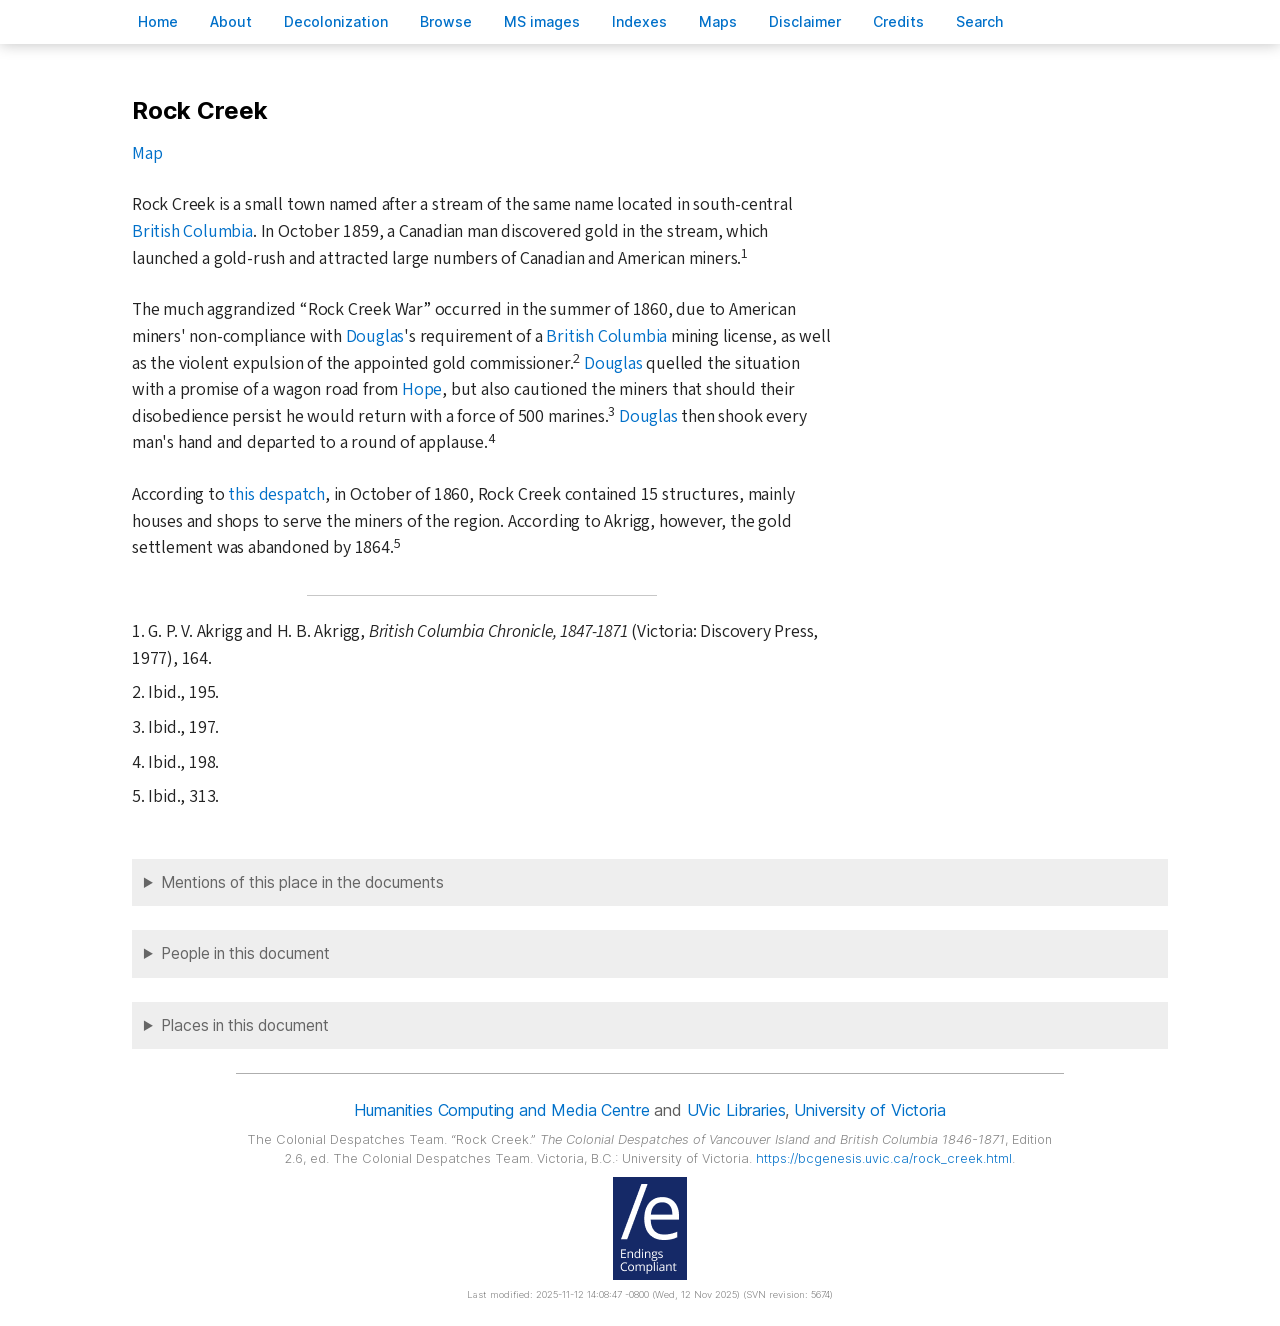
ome (158, 21)
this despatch (276, 494)
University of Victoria (869, 1110)
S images (542, 21)
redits (898, 21)
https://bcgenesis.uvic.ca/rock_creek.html (884, 1158)
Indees (639, 21)
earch (980, 21)
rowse (446, 21)
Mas (718, 21)
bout (231, 21)
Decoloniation (336, 21)
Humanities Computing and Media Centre (501, 1110)
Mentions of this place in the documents (302, 882)
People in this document (245, 953)
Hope (422, 389)
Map (147, 153)
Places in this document (245, 1025)
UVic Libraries (736, 1110)
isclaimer (805, 21)
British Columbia (192, 231)
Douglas (375, 336)
